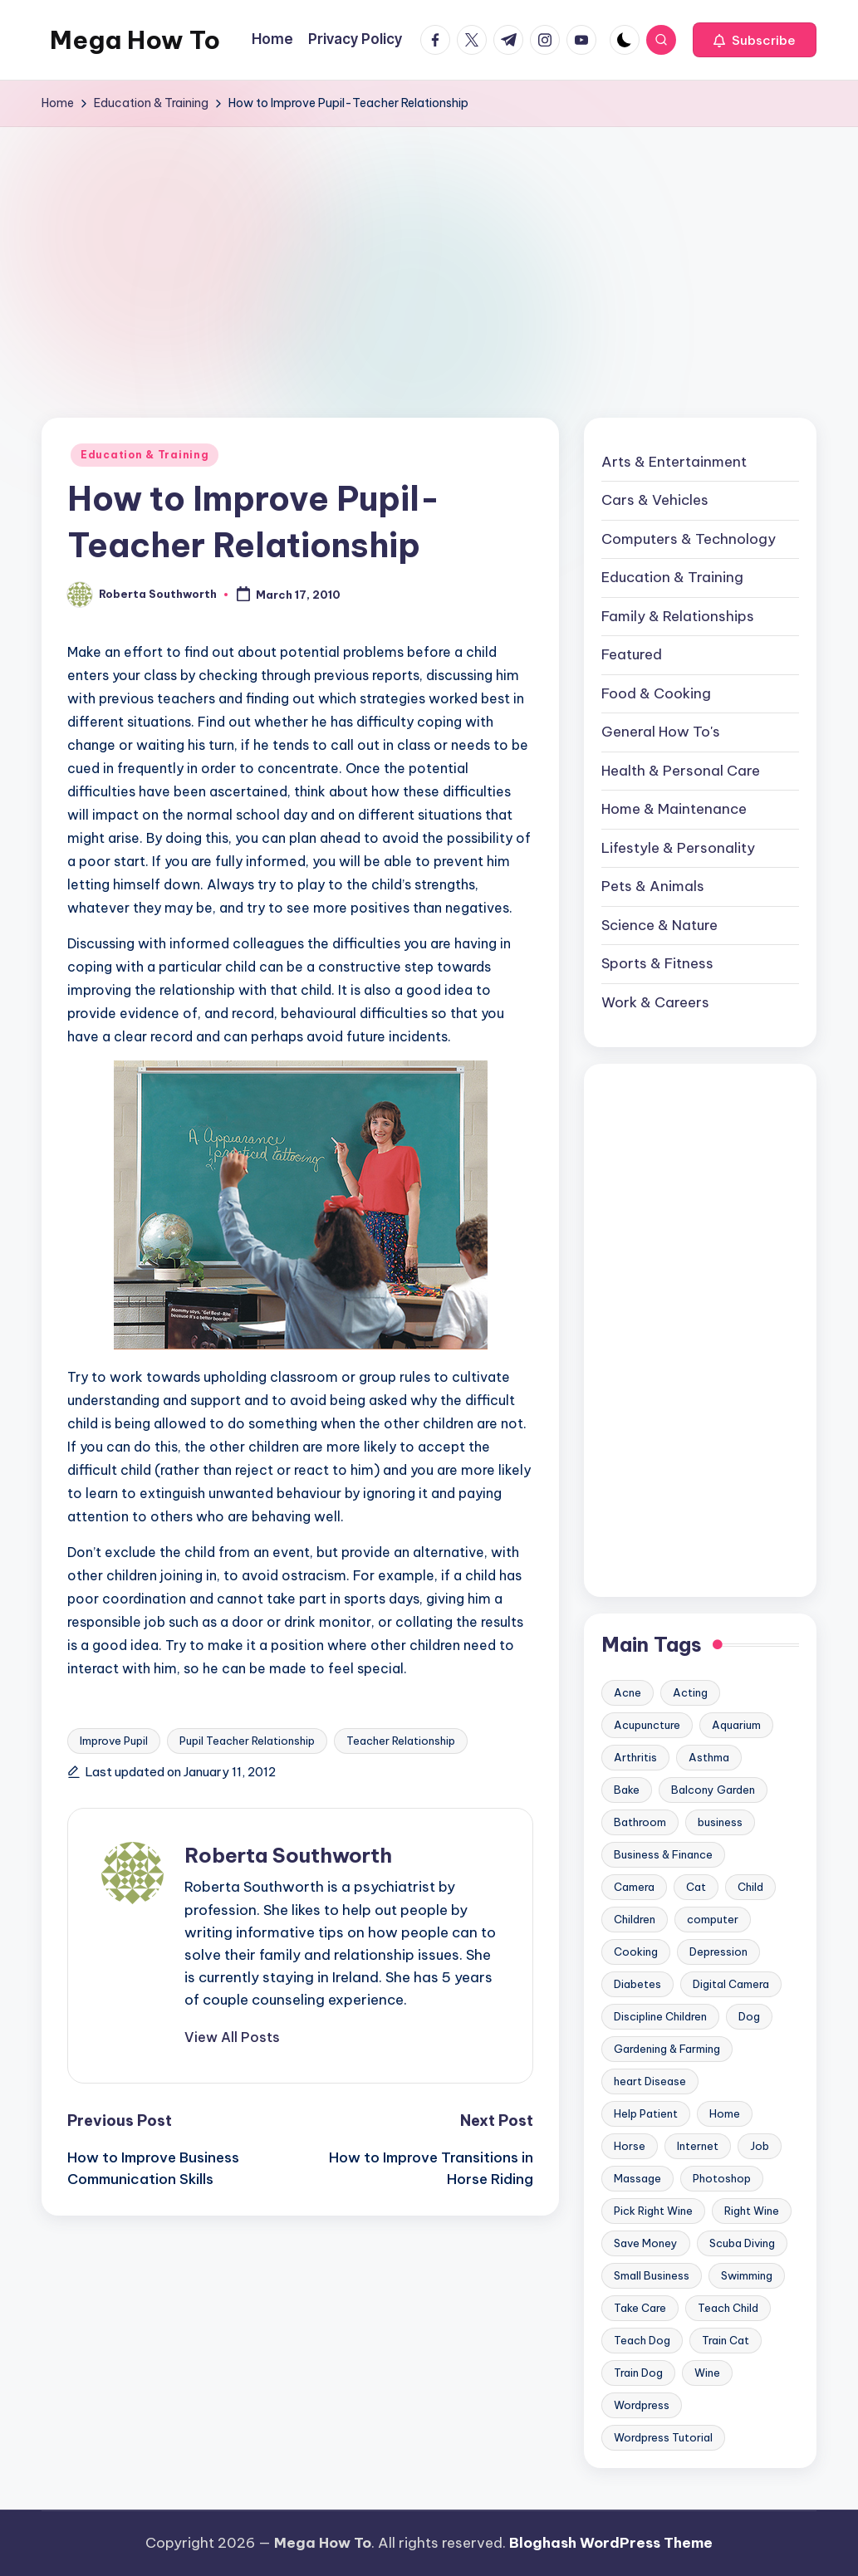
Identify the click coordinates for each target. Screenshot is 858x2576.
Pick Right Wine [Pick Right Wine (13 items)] (653, 2210)
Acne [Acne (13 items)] (627, 1692)
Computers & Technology (688, 539)
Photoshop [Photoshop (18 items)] (722, 2178)
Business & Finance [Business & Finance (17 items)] (663, 1854)
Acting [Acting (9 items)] (690, 1692)
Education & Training (144, 454)
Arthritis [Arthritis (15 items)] (635, 1757)
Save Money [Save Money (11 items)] (646, 2243)
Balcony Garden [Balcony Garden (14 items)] (713, 1789)
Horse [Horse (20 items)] (629, 2145)
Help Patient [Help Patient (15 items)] (646, 2113)
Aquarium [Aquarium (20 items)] (736, 1724)
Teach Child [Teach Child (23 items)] (728, 2307)
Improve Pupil (114, 1740)
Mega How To (135, 40)
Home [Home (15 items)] (724, 2113)
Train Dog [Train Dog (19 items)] (638, 2372)
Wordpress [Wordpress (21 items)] (641, 2405)
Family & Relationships (677, 616)
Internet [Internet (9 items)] (697, 2145)
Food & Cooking (656, 693)
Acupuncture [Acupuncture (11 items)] (647, 1724)
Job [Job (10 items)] (759, 2145)
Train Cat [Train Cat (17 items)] (725, 2340)
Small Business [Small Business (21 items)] (651, 2275)
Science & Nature (659, 925)
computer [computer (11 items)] (712, 1919)
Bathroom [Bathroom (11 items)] (640, 1822)
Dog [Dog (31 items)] (749, 2016)
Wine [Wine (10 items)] (707, 2372)
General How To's (660, 731)
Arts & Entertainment (674, 462)
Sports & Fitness (657, 963)
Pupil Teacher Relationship (247, 1740)
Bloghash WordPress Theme (611, 2543)
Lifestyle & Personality (678, 848)
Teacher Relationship (400, 1740)
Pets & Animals (652, 886)
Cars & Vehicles (654, 500)
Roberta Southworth (288, 1855)
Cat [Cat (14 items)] (696, 1886)
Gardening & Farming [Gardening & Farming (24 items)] (667, 2048)
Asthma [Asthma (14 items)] (709, 1757)
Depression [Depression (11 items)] (718, 1951)
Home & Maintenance (674, 809)
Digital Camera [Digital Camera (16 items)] (731, 1984)
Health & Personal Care (680, 771)
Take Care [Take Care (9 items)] (640, 2307)
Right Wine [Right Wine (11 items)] (751, 2210)
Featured (631, 654)
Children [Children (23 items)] (634, 1919)
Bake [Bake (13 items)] (627, 1789)
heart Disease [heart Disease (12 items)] (650, 2081)
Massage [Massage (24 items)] (637, 2178)
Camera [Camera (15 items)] (634, 1886)
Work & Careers (655, 1002)
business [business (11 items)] (720, 1822)
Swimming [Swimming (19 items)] (746, 2275)
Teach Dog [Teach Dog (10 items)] (642, 2340)
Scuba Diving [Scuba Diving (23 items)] (742, 2243)
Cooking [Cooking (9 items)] (636, 1951)
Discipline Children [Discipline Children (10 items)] (660, 2016)
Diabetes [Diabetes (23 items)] (637, 1984)
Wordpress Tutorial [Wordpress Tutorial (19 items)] (663, 2437)
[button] (754, 39)
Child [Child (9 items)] (750, 1886)
